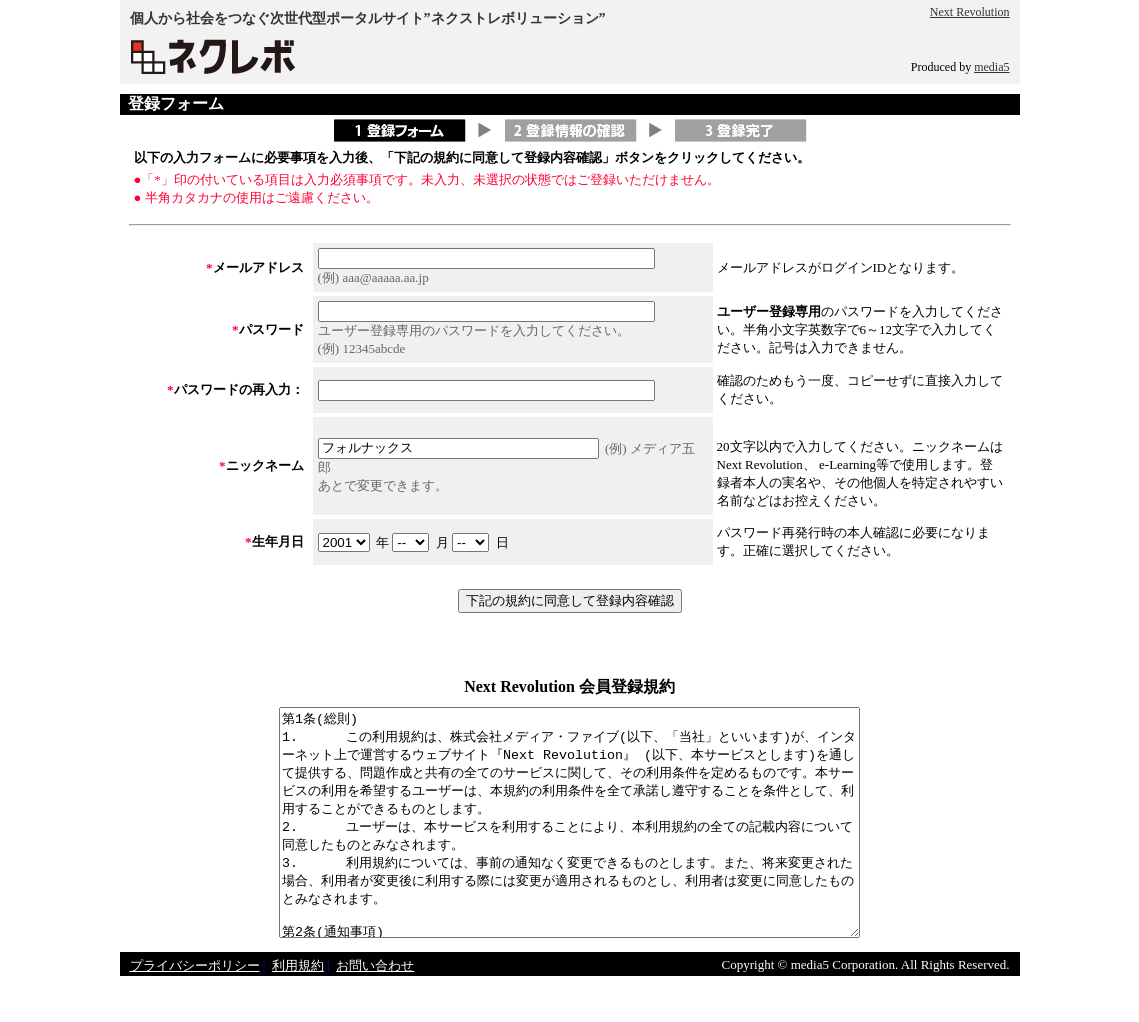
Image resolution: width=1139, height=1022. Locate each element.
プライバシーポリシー (195, 1010)
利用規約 (298, 1010)
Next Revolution (970, 12)
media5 (991, 67)
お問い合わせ (375, 1010)
